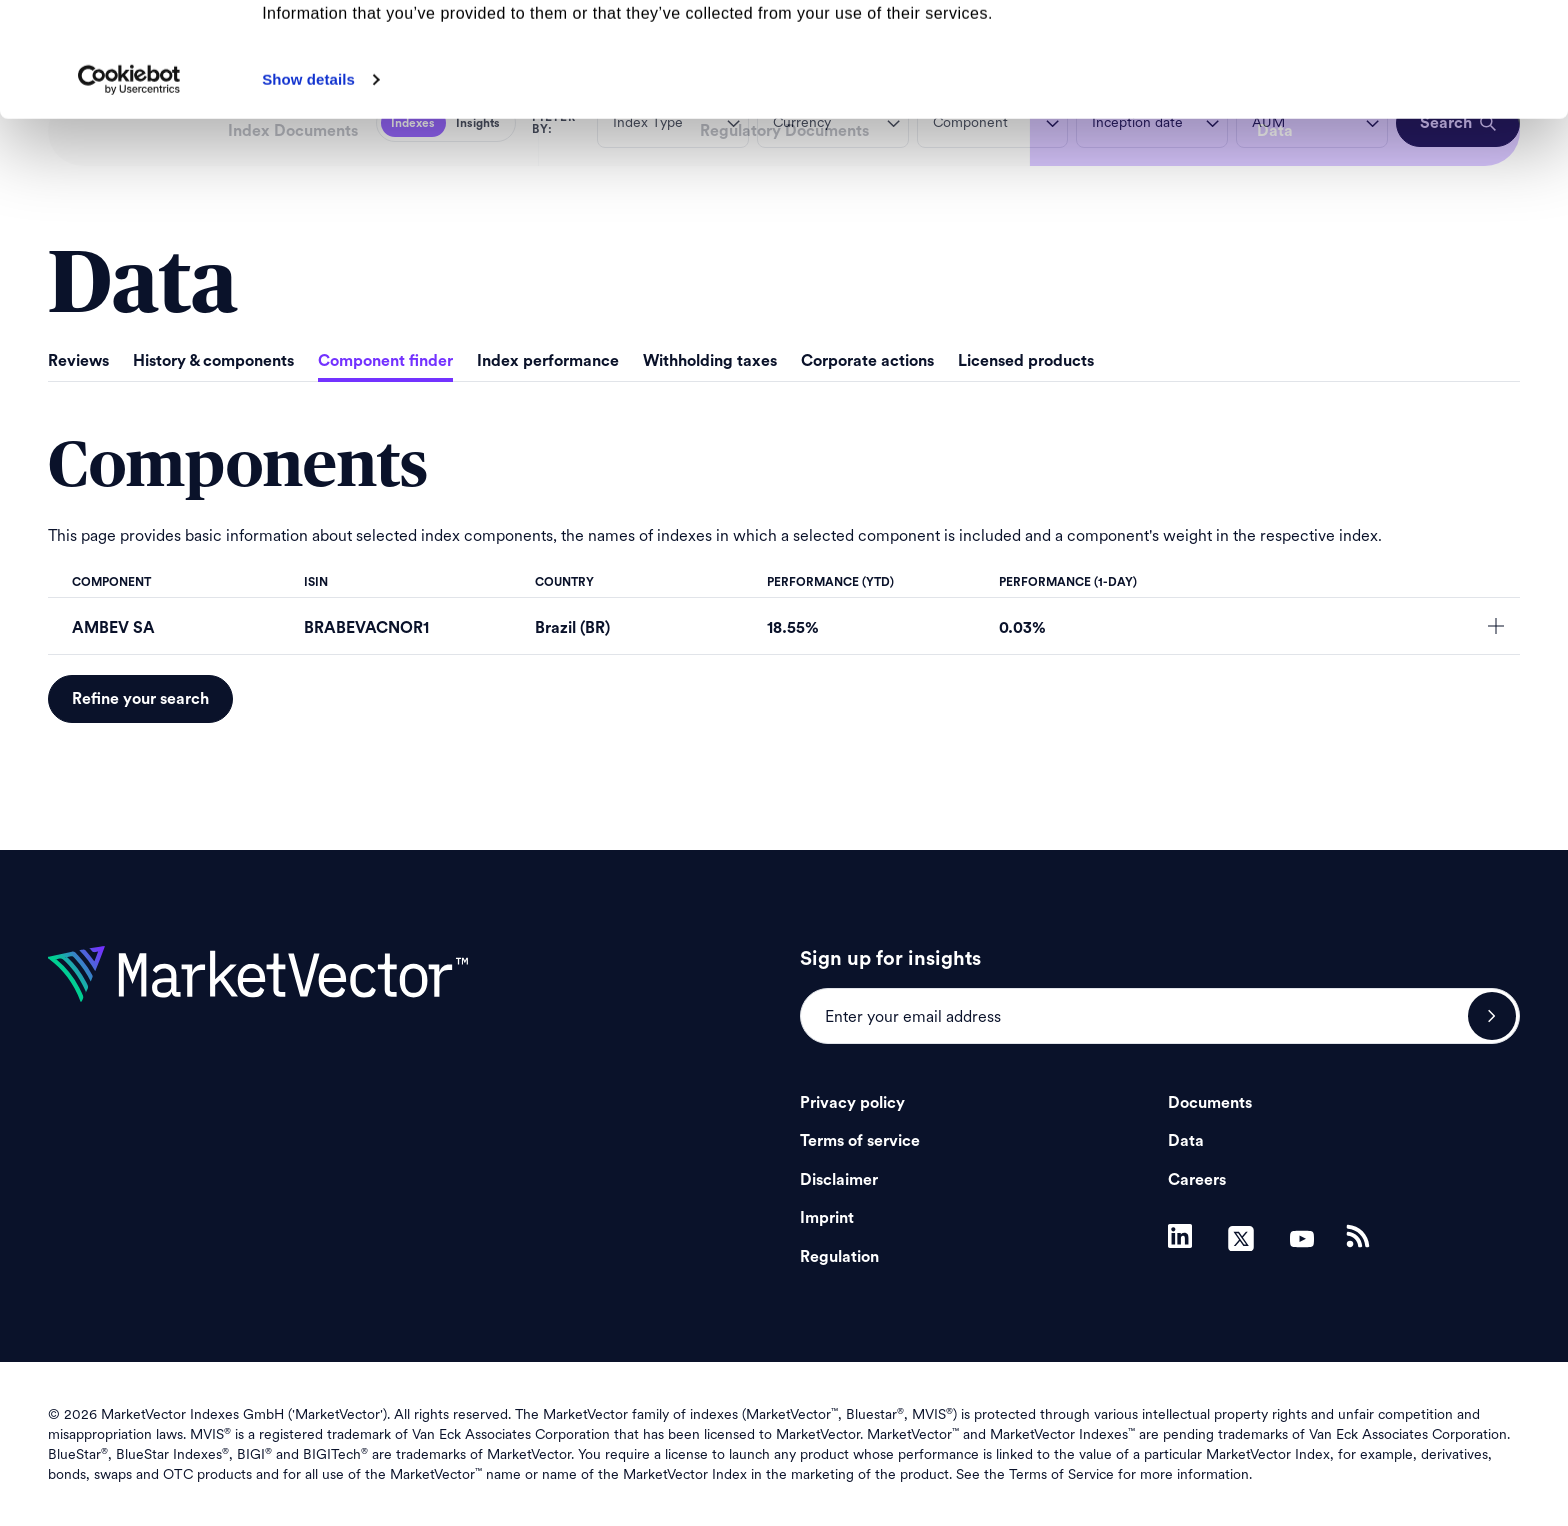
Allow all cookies (1401, 49)
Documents (1210, 1103)
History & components (213, 361)
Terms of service (860, 1141)
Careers (1197, 1180)
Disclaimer (839, 1180)
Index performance (548, 361)
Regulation (839, 1257)
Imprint (827, 1218)
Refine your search (140, 699)
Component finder (385, 361)
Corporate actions (867, 361)
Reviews (78, 361)
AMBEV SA (113, 628)
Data (1186, 1141)
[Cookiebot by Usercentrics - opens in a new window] (129, 187)
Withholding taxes (710, 361)
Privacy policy (852, 1103)
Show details (308, 186)
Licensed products (1026, 361)
